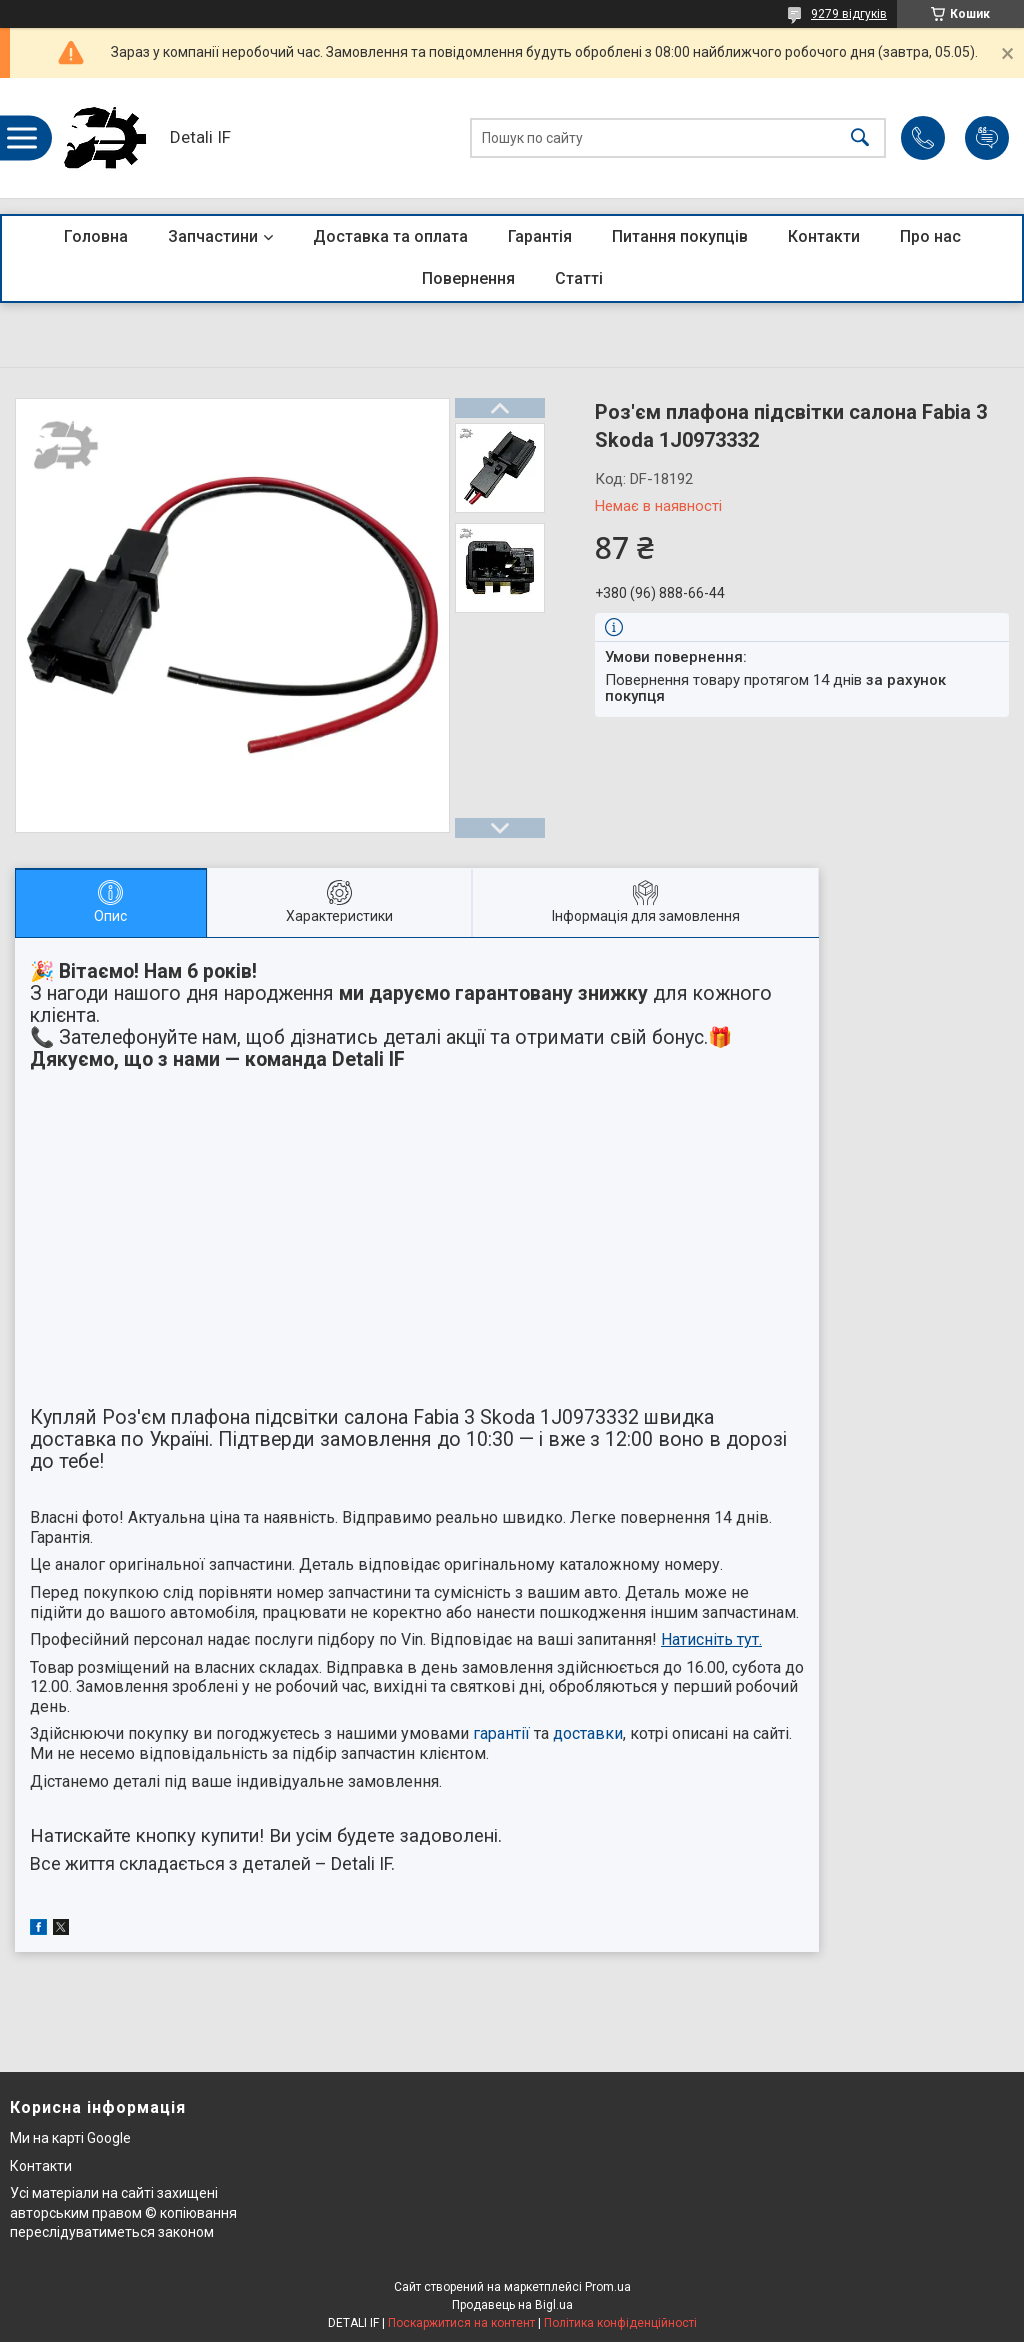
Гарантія (540, 236)
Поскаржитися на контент (461, 2323)
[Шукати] (860, 138)
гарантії (501, 1733)
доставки (588, 1733)
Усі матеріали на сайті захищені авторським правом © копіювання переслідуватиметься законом (123, 2212)
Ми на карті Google (70, 2138)
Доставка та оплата (390, 236)
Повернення (468, 278)
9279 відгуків (849, 14)
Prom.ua (608, 2287)
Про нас (930, 236)
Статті (579, 278)
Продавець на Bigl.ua (512, 2305)
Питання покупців (680, 236)
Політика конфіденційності (620, 2323)
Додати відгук (987, 138)
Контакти (824, 236)
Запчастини (213, 236)
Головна (96, 236)
